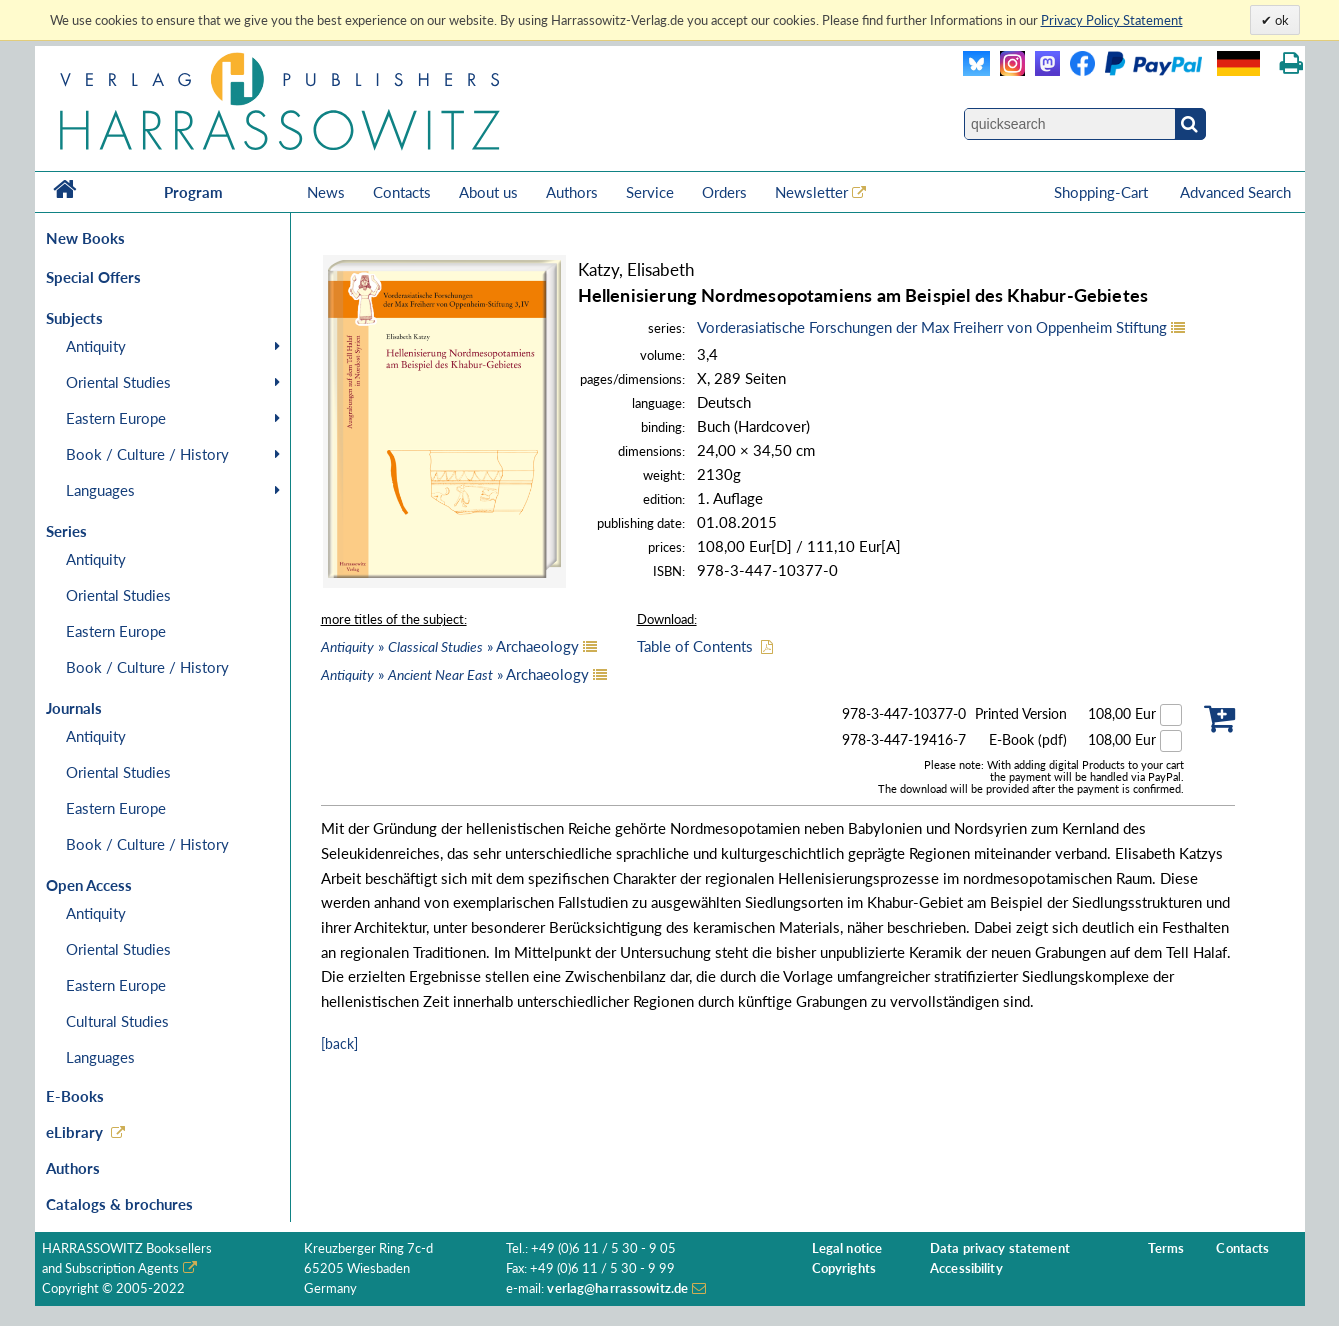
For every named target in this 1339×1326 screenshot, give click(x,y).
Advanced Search (1235, 192)
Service (650, 192)
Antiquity (96, 346)
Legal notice (847, 1248)
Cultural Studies (117, 1021)
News (326, 192)
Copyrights (844, 1268)
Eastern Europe (116, 418)
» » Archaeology (450, 646)
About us (488, 192)
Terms (1166, 1248)
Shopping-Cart (1103, 192)
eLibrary (74, 1132)
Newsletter (811, 192)
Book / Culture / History (147, 454)
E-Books (75, 1096)
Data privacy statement (1000, 1248)
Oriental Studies (118, 382)
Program (193, 192)
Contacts (402, 192)
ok (1280, 20)
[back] (339, 1043)
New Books (85, 238)
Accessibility (966, 1268)
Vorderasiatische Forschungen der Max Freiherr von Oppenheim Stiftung (932, 327)
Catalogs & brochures (119, 1204)
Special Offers (93, 277)
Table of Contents (695, 646)
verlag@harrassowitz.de (617, 1288)
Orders (724, 192)
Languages (100, 490)
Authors (572, 192)
